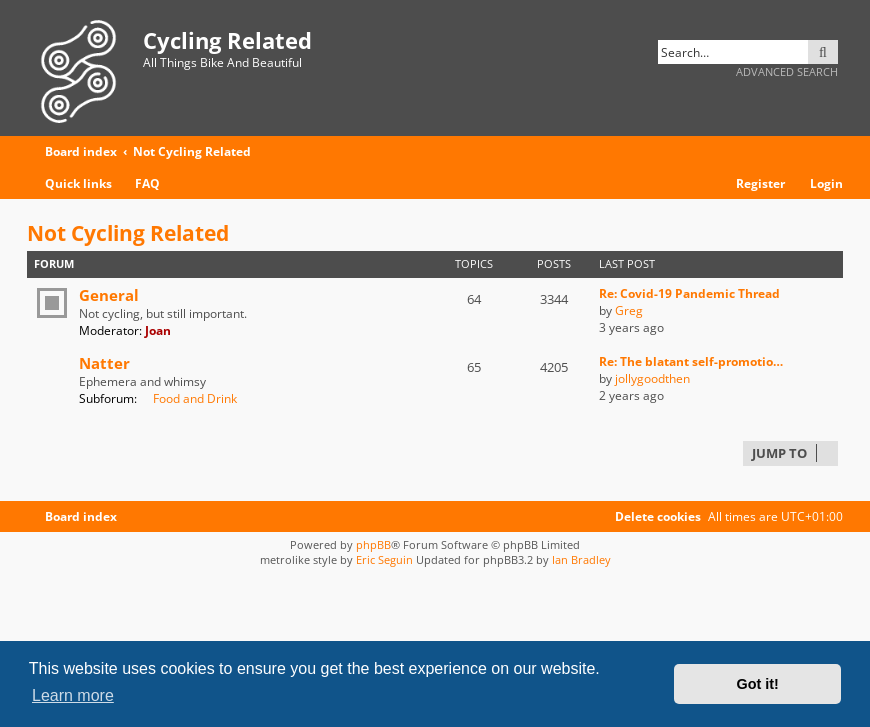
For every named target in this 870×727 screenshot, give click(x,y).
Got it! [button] (758, 684)
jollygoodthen (652, 378)
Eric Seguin (384, 559)
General (109, 295)
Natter (104, 363)
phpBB (373, 544)
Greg (629, 310)
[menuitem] (138, 184)
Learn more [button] (73, 695)
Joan (158, 330)
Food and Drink (188, 398)
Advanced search (787, 71)
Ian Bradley (581, 559)
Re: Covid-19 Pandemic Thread (689, 293)
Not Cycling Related (128, 233)
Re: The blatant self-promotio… (691, 361)
